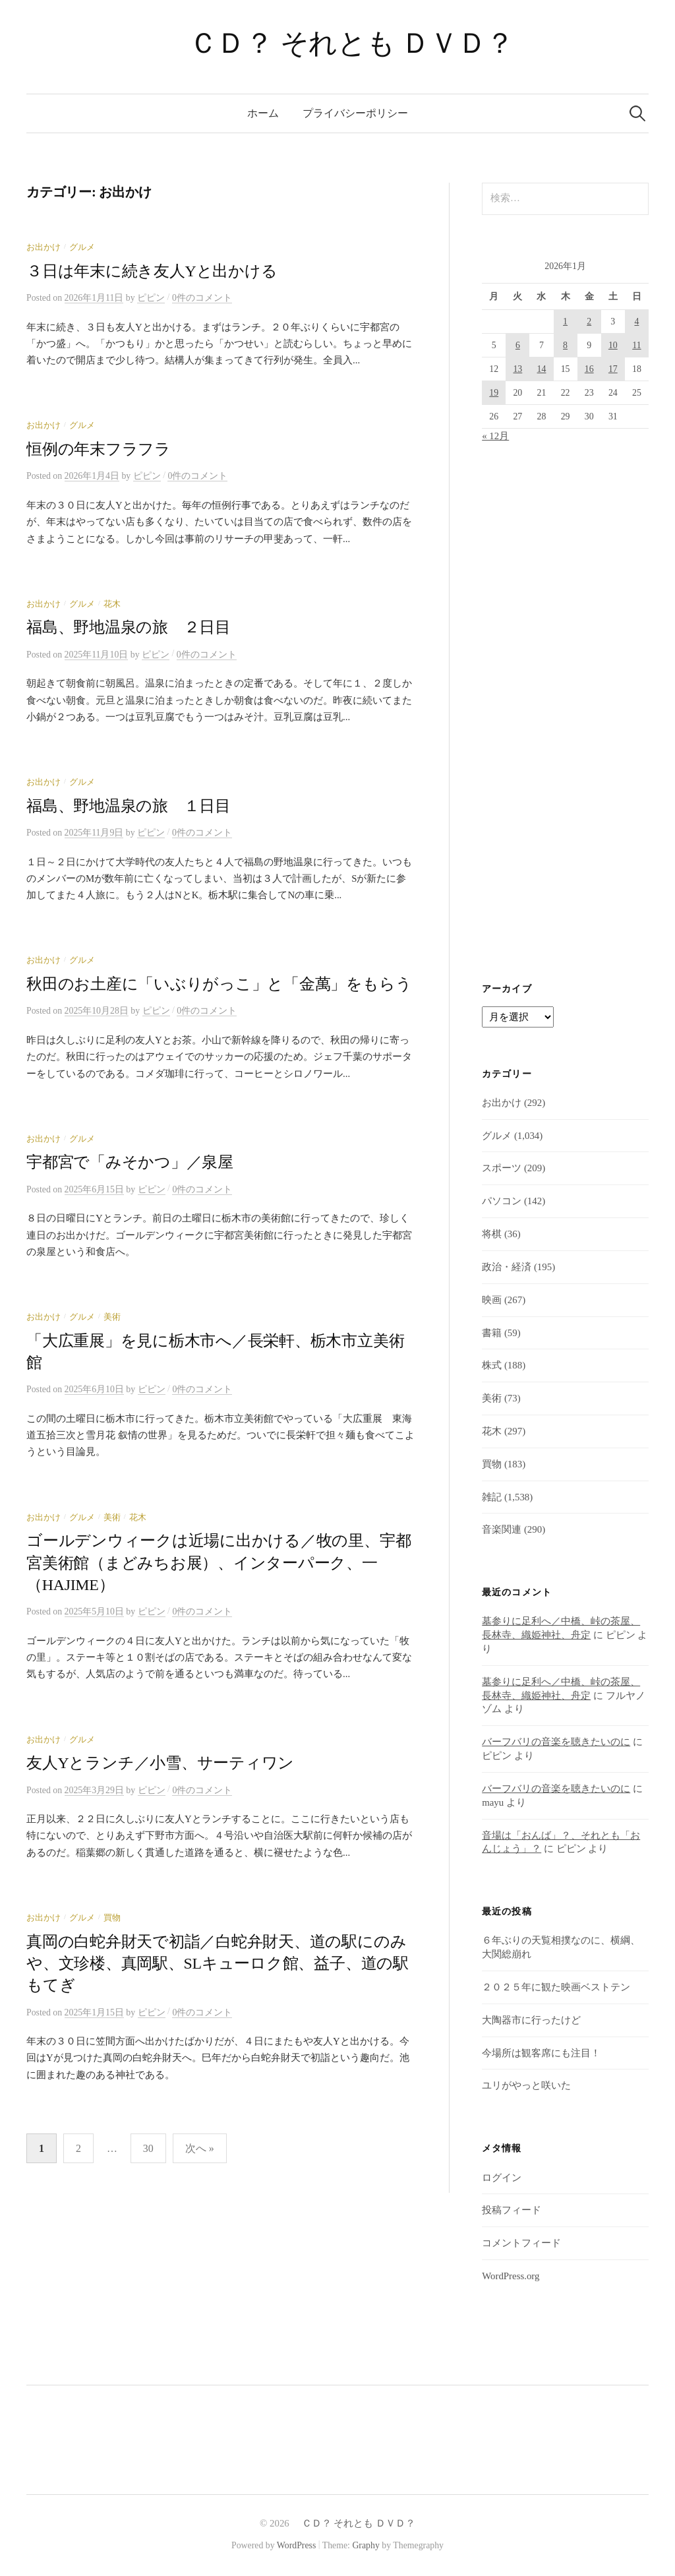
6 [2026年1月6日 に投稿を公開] (517, 345)
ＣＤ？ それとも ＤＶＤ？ (337, 43)
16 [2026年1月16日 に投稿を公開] (589, 369)
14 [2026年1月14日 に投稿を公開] (541, 369)
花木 (112, 604)
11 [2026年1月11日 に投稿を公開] (636, 345)
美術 (112, 1317)
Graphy (365, 2545)
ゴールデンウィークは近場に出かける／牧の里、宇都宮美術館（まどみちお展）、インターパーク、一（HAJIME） (218, 1562)
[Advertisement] (565, 713)
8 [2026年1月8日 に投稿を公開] (565, 345)
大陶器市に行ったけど (531, 2020)
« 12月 (495, 436)
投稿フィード (511, 2210)
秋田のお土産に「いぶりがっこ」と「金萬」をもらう (218, 984)
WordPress (296, 2545)
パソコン (501, 1201)
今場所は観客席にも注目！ (541, 2053)
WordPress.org (510, 2276)
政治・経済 (506, 1267)
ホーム (263, 113)
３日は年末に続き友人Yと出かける (151, 271)
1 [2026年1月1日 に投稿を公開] (565, 321)
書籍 (492, 1333)
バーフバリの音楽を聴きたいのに (556, 1741)
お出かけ (43, 247)
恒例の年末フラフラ (98, 449)
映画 (492, 1300)
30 (148, 2148)
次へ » (199, 2148)
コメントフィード (521, 2243)
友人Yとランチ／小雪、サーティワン (160, 1762)
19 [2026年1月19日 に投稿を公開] (493, 393)
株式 (492, 1365)
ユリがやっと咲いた (526, 2085)
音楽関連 (501, 1529)
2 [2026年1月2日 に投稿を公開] (589, 321)
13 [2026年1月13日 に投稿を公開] (517, 369)
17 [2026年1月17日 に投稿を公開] (613, 369)
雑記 (492, 1497)
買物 (112, 1917)
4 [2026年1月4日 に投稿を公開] (636, 321)
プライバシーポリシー (355, 113)
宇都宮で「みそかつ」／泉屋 (129, 1162)
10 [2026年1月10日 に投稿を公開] (613, 345)
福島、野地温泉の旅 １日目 (128, 805)
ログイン (501, 2177)
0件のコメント (202, 298)
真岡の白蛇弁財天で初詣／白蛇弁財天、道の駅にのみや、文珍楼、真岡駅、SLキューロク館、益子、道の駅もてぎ (217, 1963)
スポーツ (501, 1168)
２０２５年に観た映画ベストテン (556, 1987)
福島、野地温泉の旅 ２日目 (128, 627)
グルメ (82, 247)
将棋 (492, 1234)
